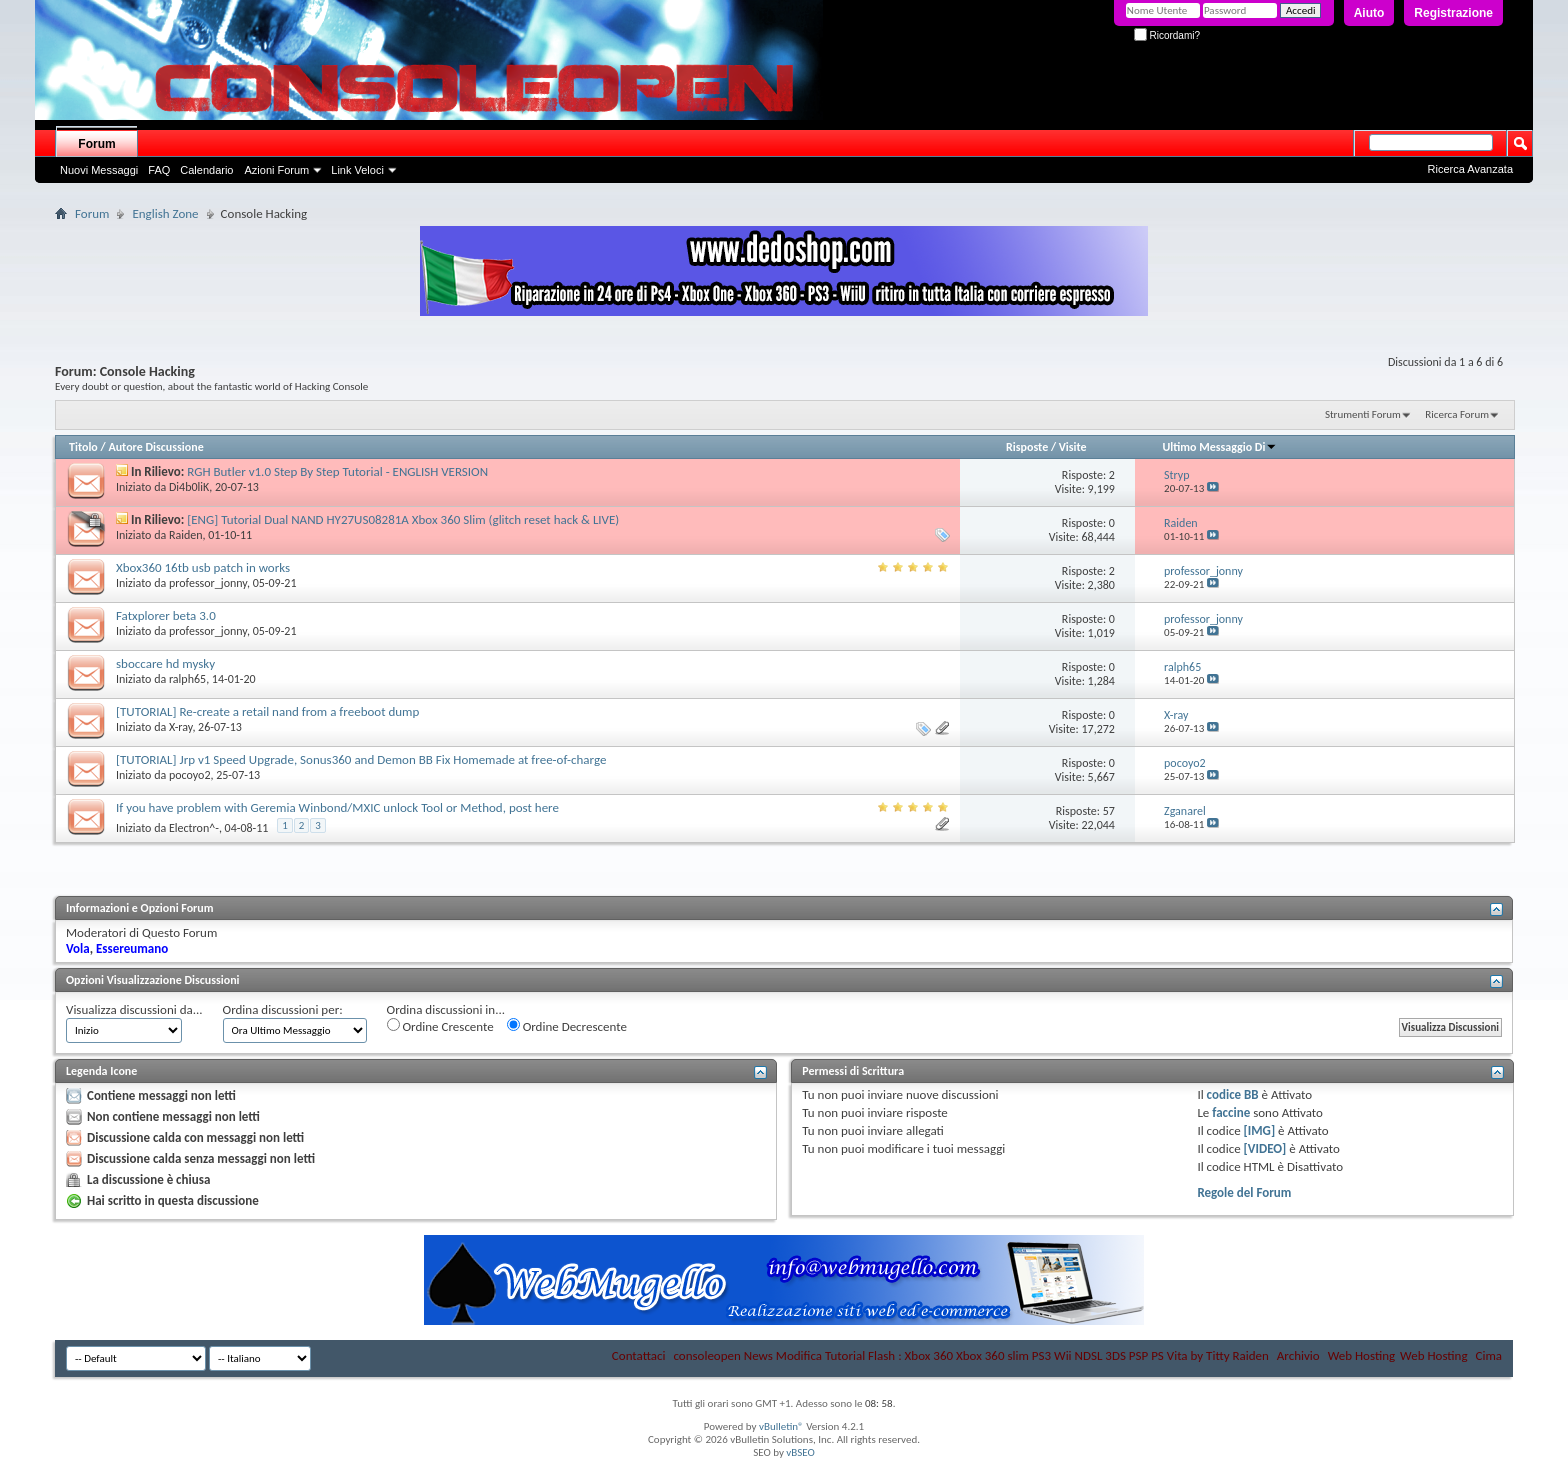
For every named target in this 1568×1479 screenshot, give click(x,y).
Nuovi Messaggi (99, 170)
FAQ (159, 170)
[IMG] (1260, 1130)
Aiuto (1369, 13)
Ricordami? (1167, 35)
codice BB (1233, 1094)
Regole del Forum (1244, 1192)
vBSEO (800, 1452)
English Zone (165, 213)
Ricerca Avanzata (1470, 169)
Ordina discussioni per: (283, 1009)
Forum (96, 144)
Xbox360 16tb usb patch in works (203, 567)
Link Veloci (357, 170)
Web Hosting (1361, 1355)
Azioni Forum (276, 170)
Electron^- (194, 828)
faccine (1231, 1112)
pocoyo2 (190, 775)
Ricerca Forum (1457, 414)
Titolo (83, 447)
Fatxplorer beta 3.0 (166, 615)
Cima (1488, 1355)
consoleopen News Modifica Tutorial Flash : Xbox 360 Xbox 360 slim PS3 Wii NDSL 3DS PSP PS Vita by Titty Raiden (970, 1355)
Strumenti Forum (1363, 414)
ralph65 (187, 679)
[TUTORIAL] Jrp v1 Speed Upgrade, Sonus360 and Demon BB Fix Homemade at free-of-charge (361, 759)
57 (1109, 811)
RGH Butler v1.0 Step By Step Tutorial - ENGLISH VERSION (337, 471)
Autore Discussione (155, 447)
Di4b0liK (189, 487)
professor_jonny (208, 583)
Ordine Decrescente (567, 1026)
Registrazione (1453, 13)
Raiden (186, 535)
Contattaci (639, 1355)
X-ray (180, 727)
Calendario (206, 170)
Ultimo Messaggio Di (1220, 447)
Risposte (1027, 447)
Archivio (1298, 1355)
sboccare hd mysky (165, 663)
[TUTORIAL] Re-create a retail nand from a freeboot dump (267, 711)
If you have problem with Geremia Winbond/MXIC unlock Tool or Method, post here (337, 807)
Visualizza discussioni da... (134, 1009)
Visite (1073, 447)
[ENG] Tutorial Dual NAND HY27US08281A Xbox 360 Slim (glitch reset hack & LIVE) (403, 519)
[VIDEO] (1265, 1148)
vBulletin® (781, 1426)
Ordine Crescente (440, 1026)
